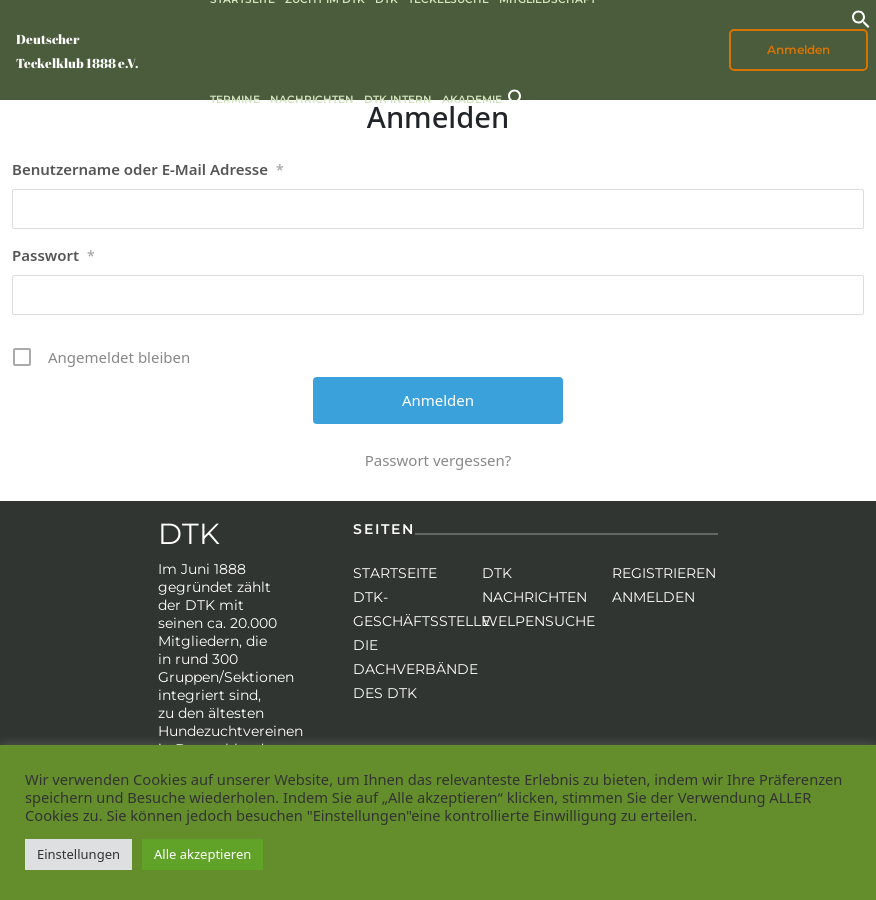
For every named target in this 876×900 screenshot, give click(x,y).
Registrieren (664, 573)
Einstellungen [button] (78, 854)
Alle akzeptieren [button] (202, 854)
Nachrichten (312, 99)
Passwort (53, 256)
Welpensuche (538, 621)
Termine (235, 99)
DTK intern (398, 99)
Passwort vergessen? (438, 460)
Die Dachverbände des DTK (415, 669)
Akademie (472, 99)
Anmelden (798, 49)
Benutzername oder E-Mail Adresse (148, 170)
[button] (861, 17)
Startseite (395, 573)
